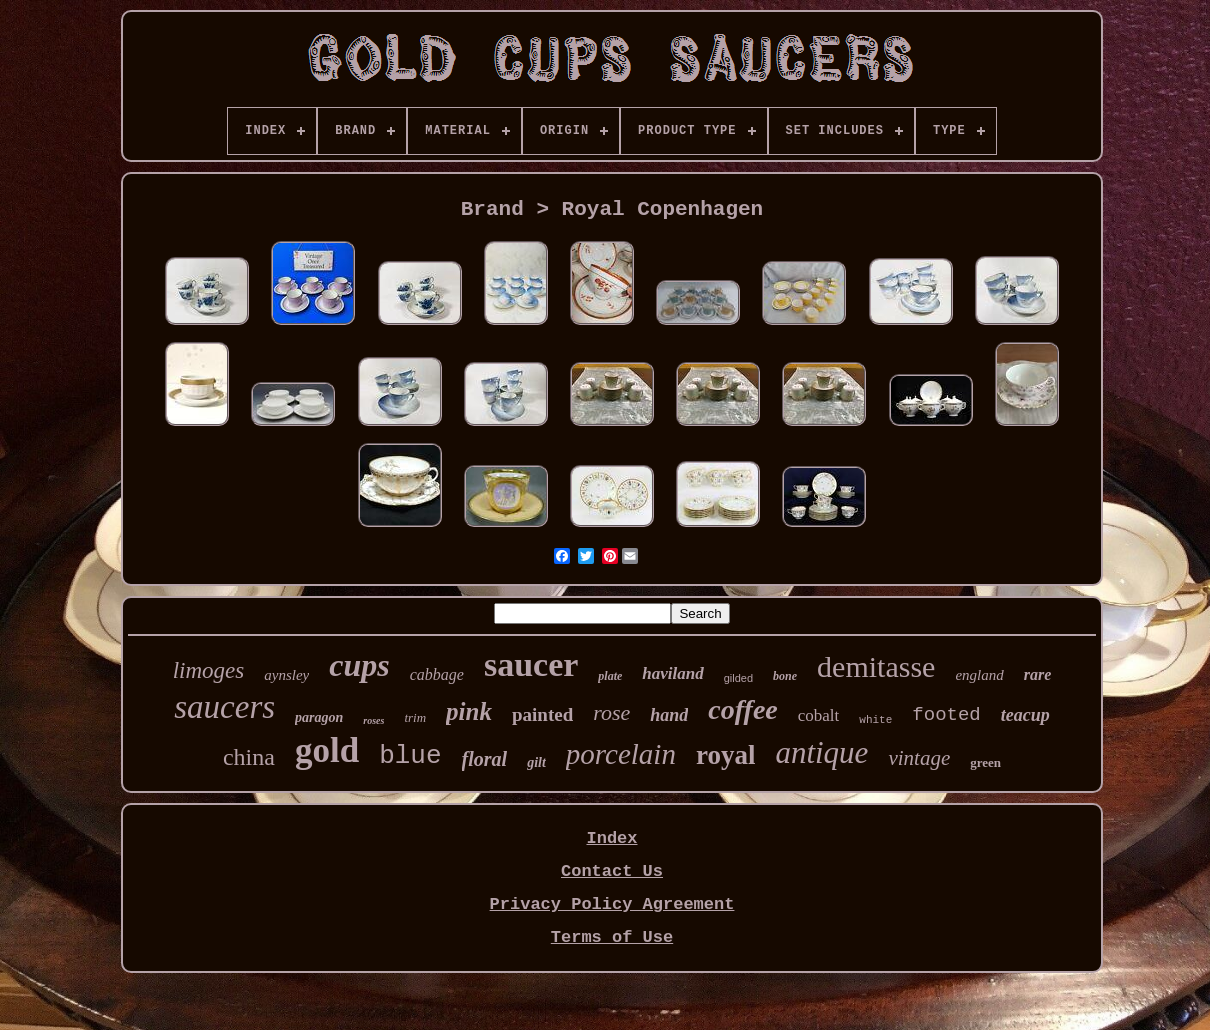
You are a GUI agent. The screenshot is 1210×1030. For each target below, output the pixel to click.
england (979, 675)
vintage (919, 758)
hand (669, 715)
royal (726, 755)
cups (359, 665)
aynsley (286, 675)
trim (415, 717)
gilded (738, 678)
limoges (209, 670)
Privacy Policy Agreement (612, 904)
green (985, 762)
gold (327, 750)
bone (785, 676)
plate (610, 676)
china (249, 757)
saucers (224, 707)
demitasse (876, 666)
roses (373, 720)
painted (542, 714)
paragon (319, 717)
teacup (1025, 715)
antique (821, 752)
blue (410, 756)
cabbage (437, 674)
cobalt (819, 715)
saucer (531, 664)
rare (1038, 674)
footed (946, 715)
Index (611, 838)
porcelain (621, 754)
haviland (672, 673)
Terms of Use (612, 937)
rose (611, 712)
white (875, 720)
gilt (536, 762)
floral (485, 759)
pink (469, 711)
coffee (742, 709)
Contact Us (612, 871)
